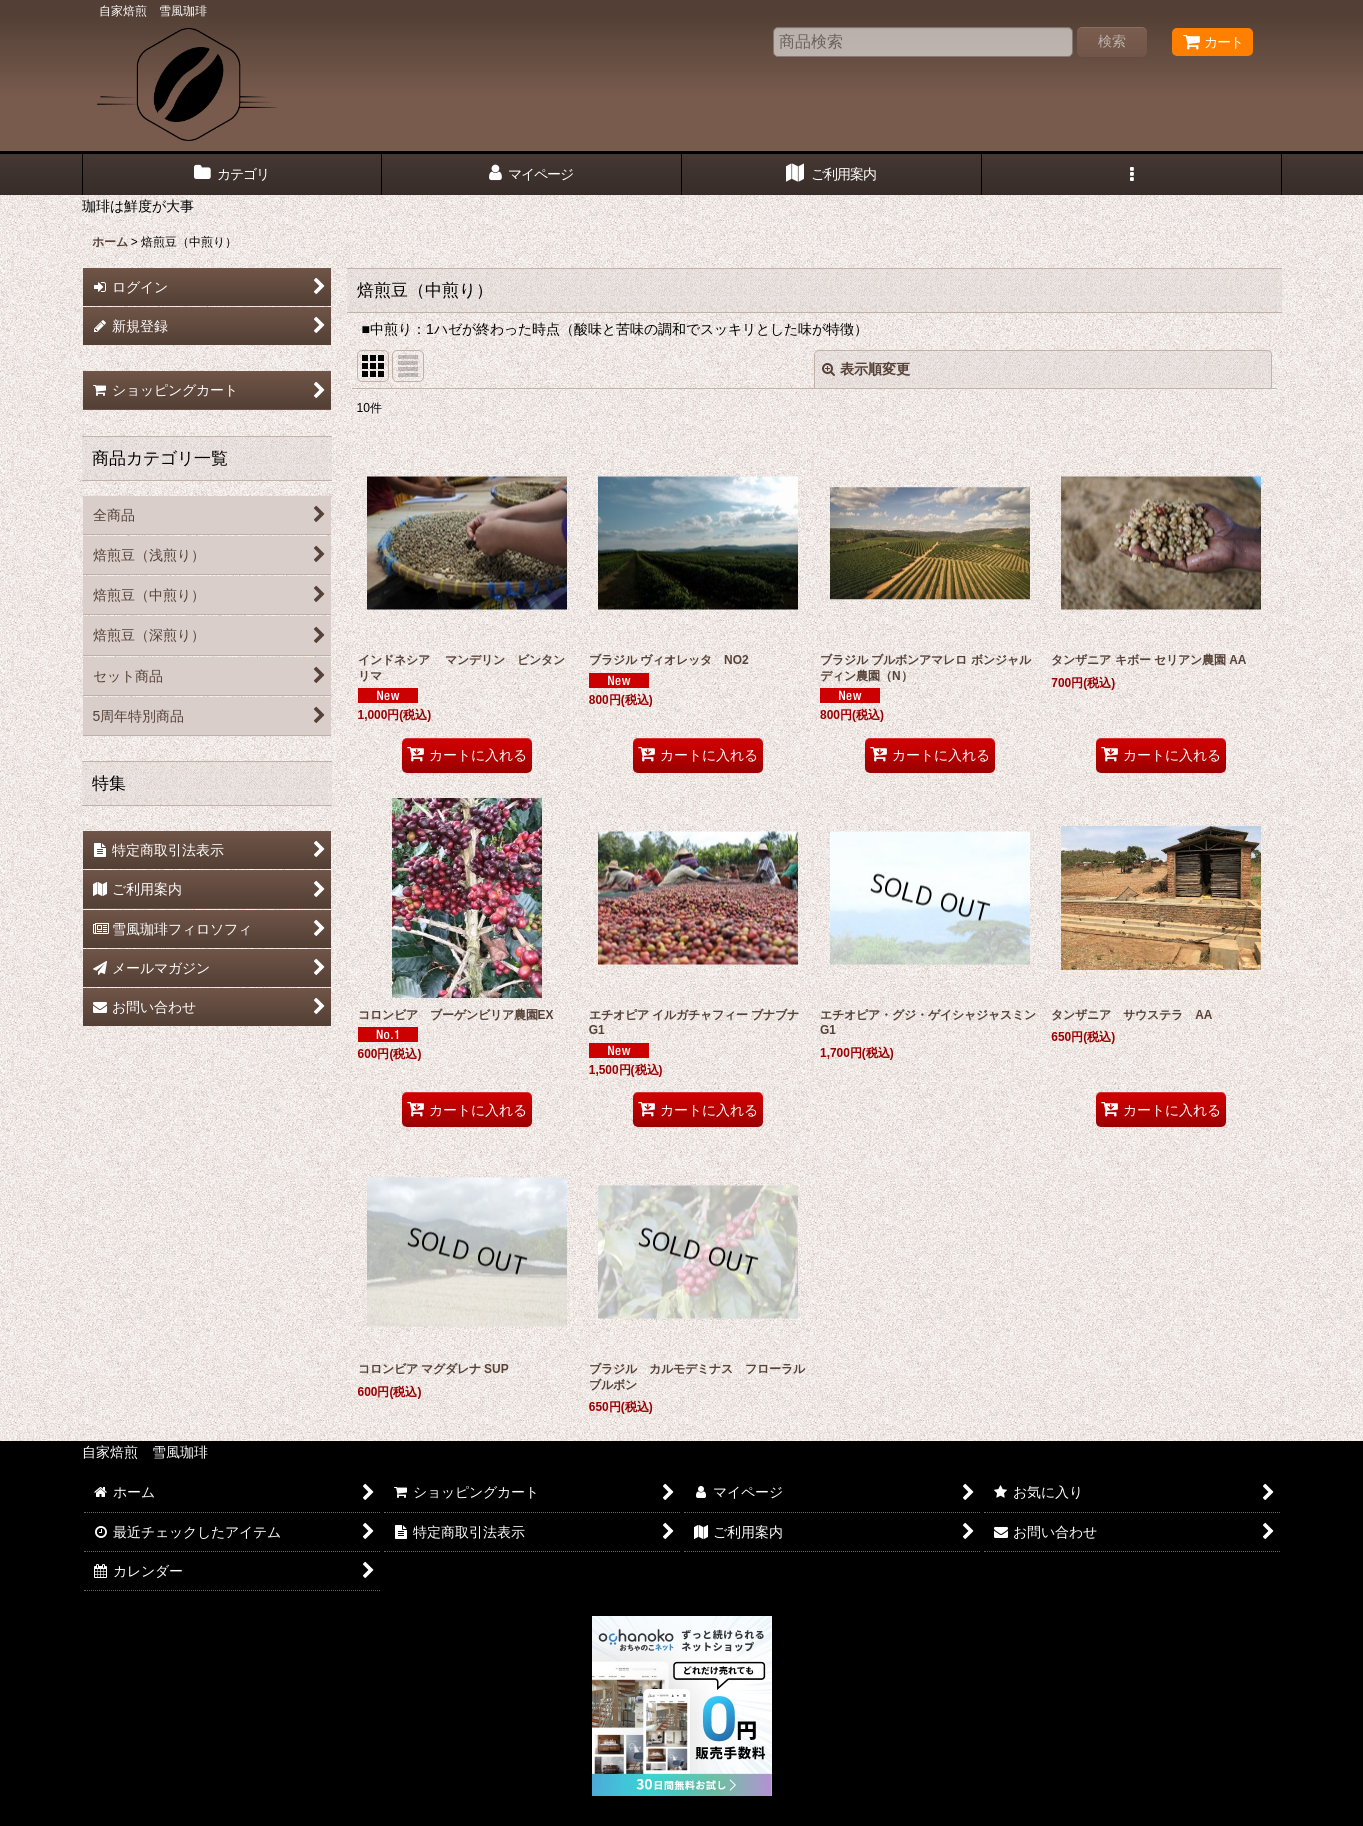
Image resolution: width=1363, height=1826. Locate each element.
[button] (1132, 174)
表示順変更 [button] (866, 369)
